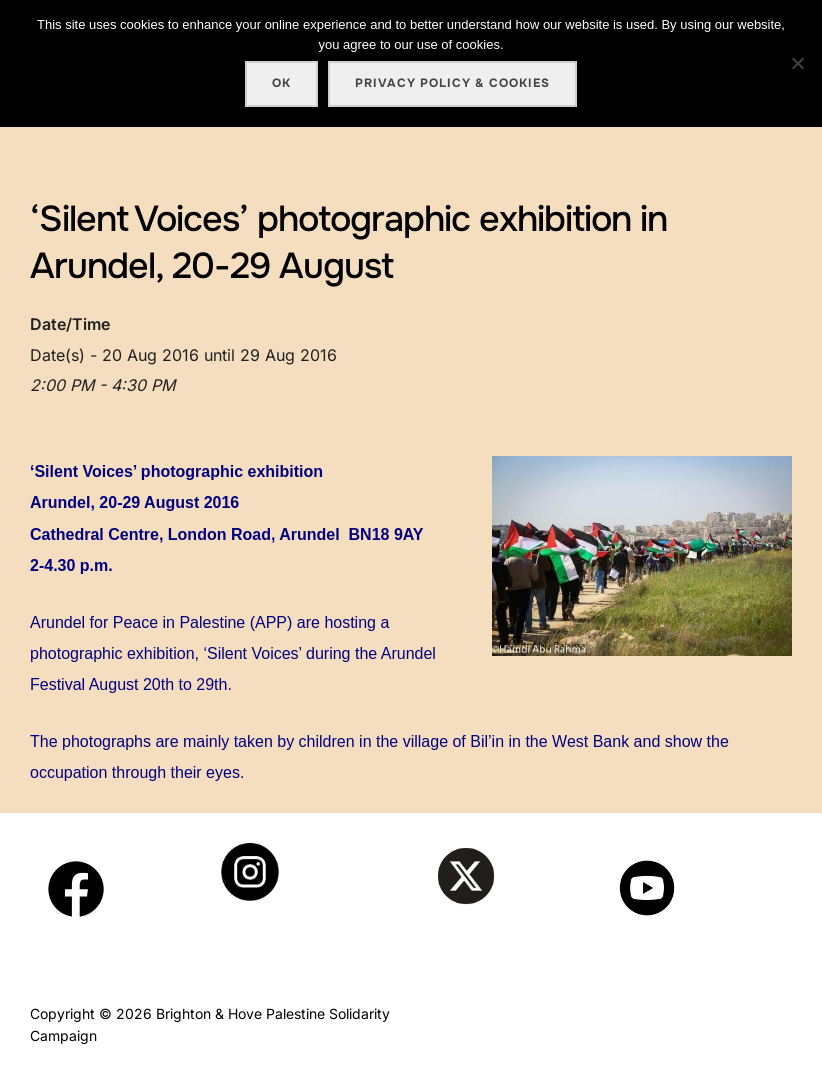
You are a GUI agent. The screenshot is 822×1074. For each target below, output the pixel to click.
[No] (797, 63)
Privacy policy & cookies (452, 83)
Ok (281, 83)
